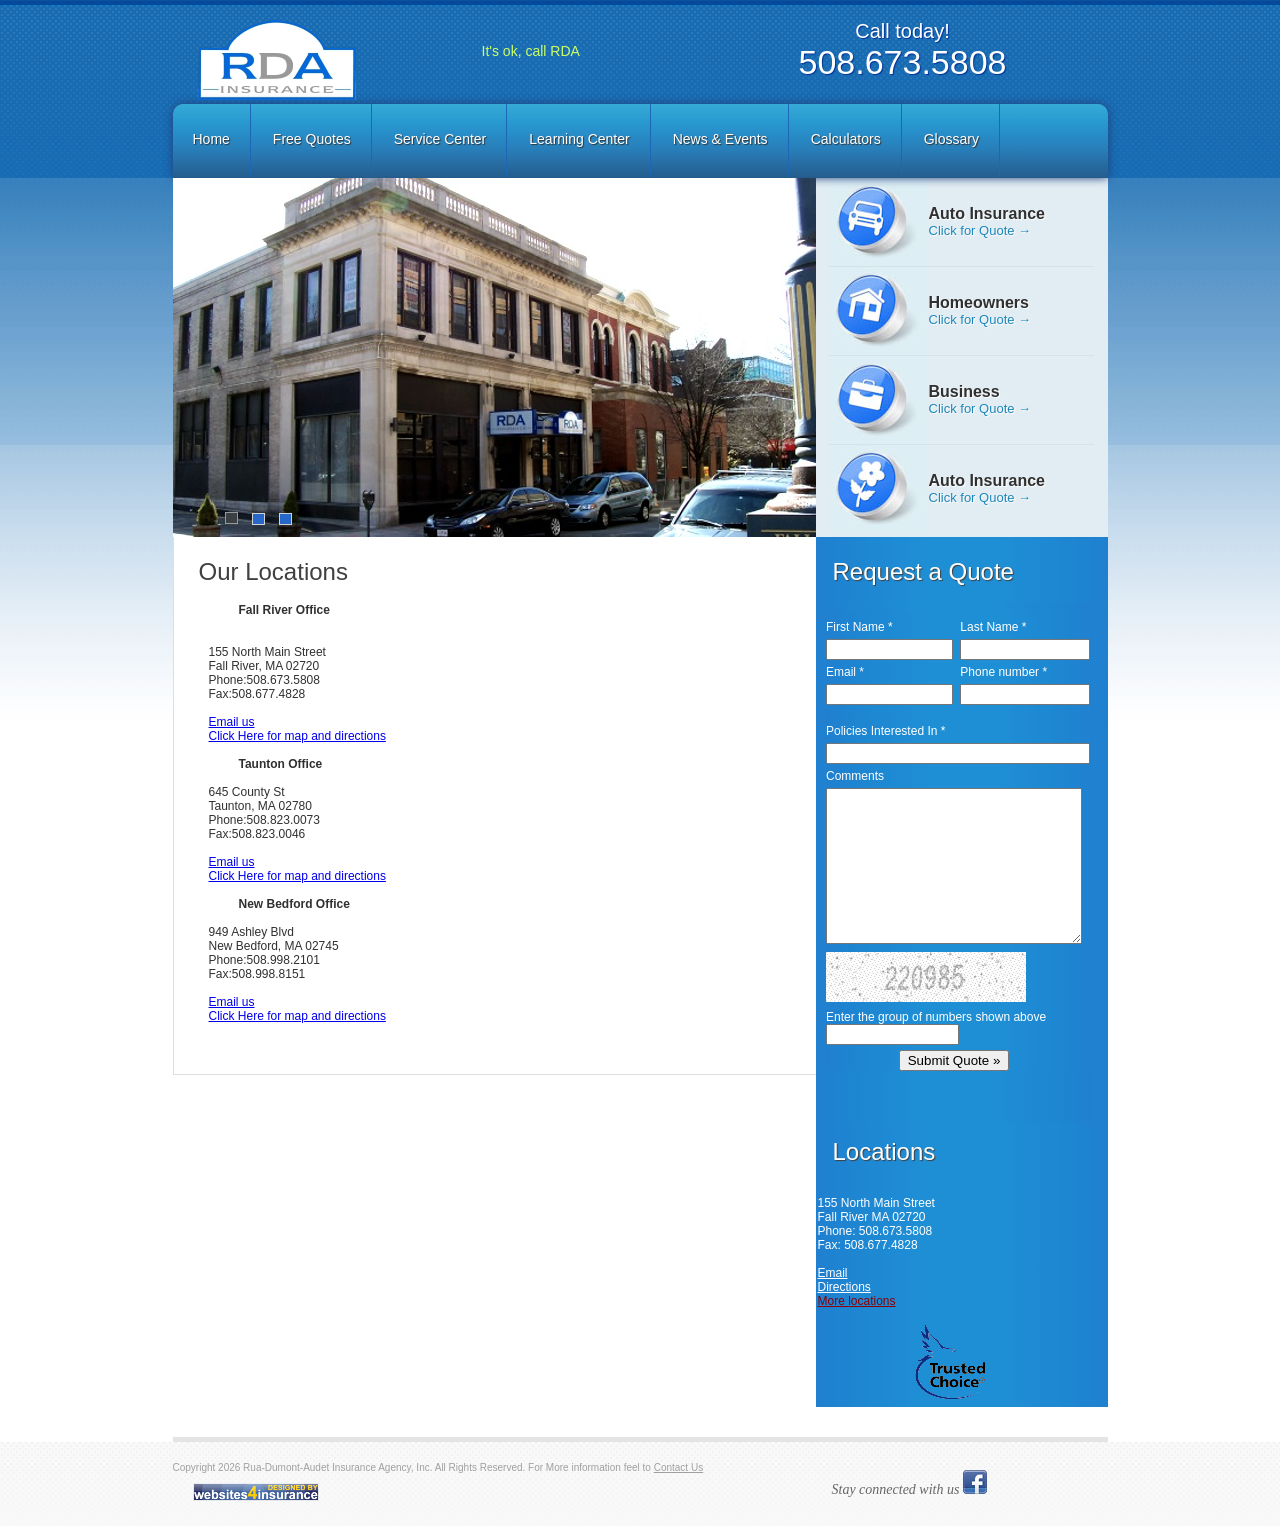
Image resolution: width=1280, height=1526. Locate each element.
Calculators (846, 139)
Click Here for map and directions (297, 736)
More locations (857, 1301)
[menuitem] (213, 140)
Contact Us (678, 1467)
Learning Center (579, 139)
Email (833, 1273)
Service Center (440, 139)
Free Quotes (312, 139)
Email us (232, 722)
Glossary (951, 139)
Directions (844, 1287)
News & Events (720, 139)
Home (211, 139)
